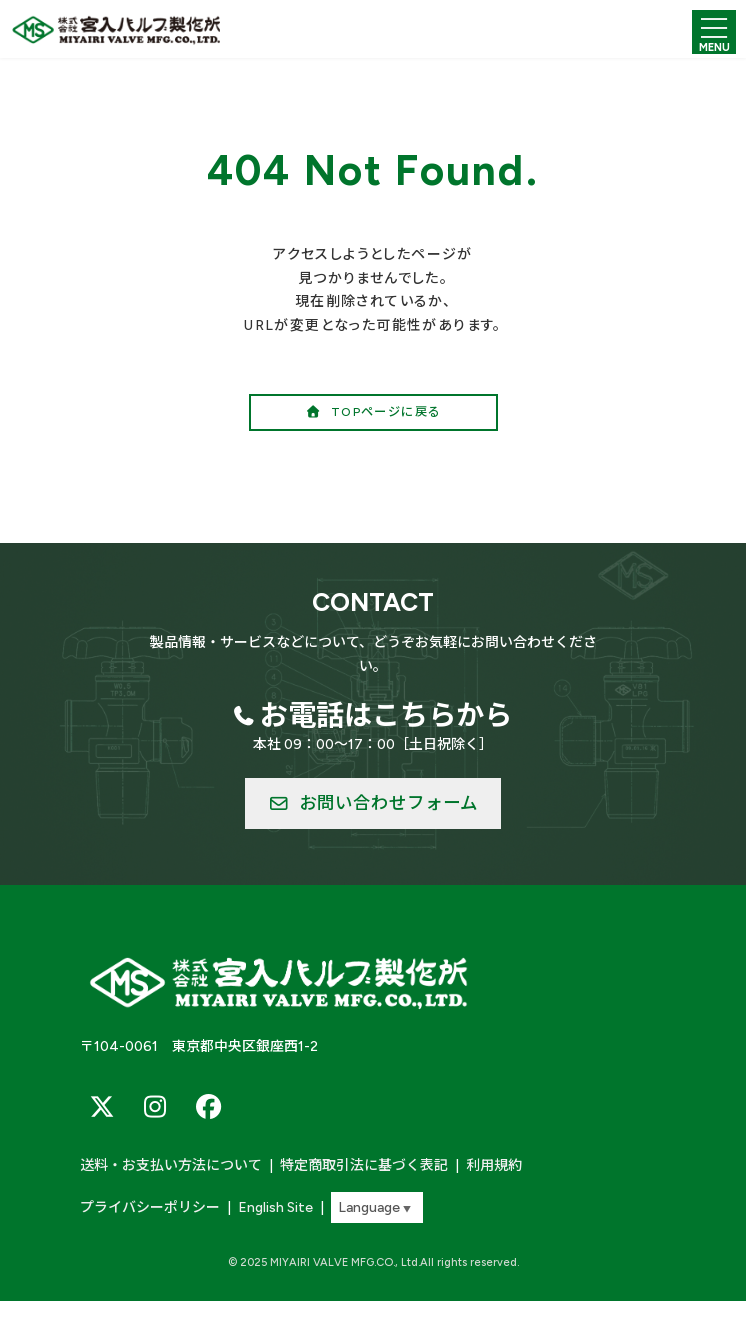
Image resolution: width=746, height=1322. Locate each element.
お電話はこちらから (386, 715)
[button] (373, 412)
